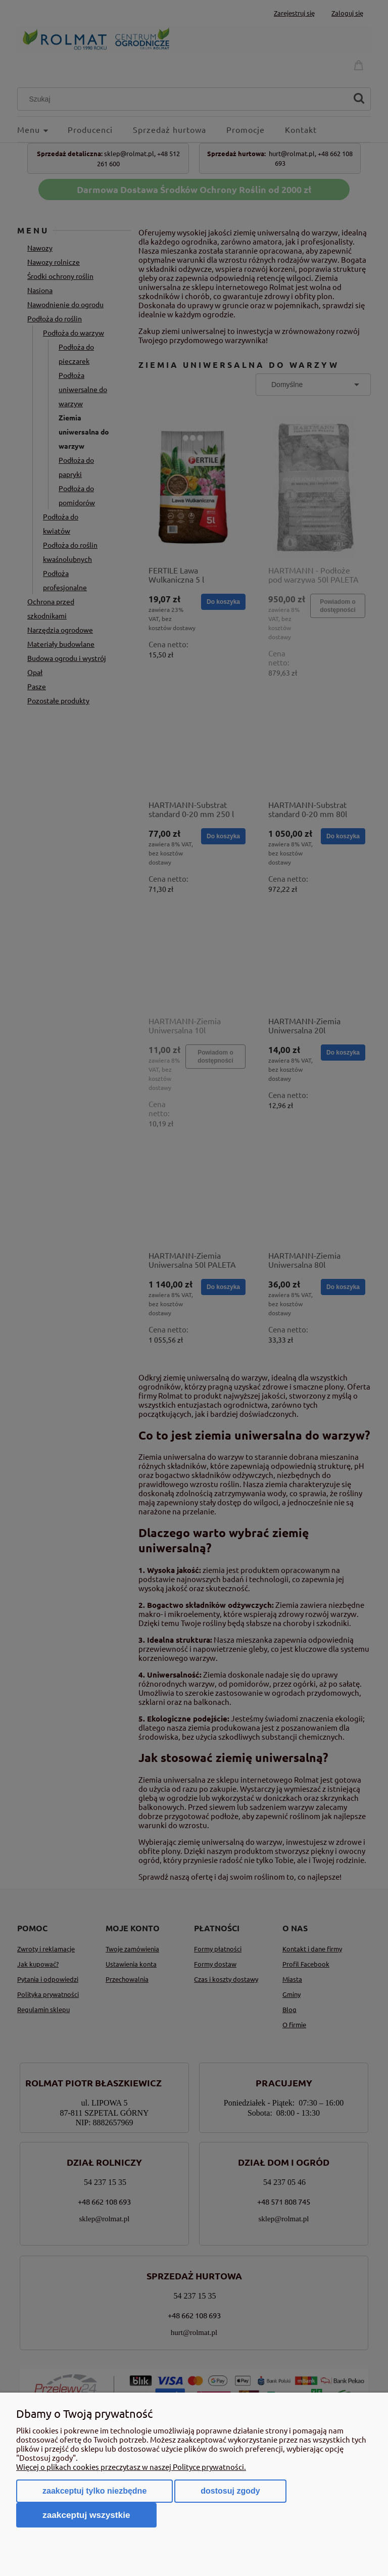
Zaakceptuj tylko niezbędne (94, 2491)
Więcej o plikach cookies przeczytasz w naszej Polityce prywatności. (131, 2466)
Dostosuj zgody (230, 2491)
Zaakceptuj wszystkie (86, 2515)
